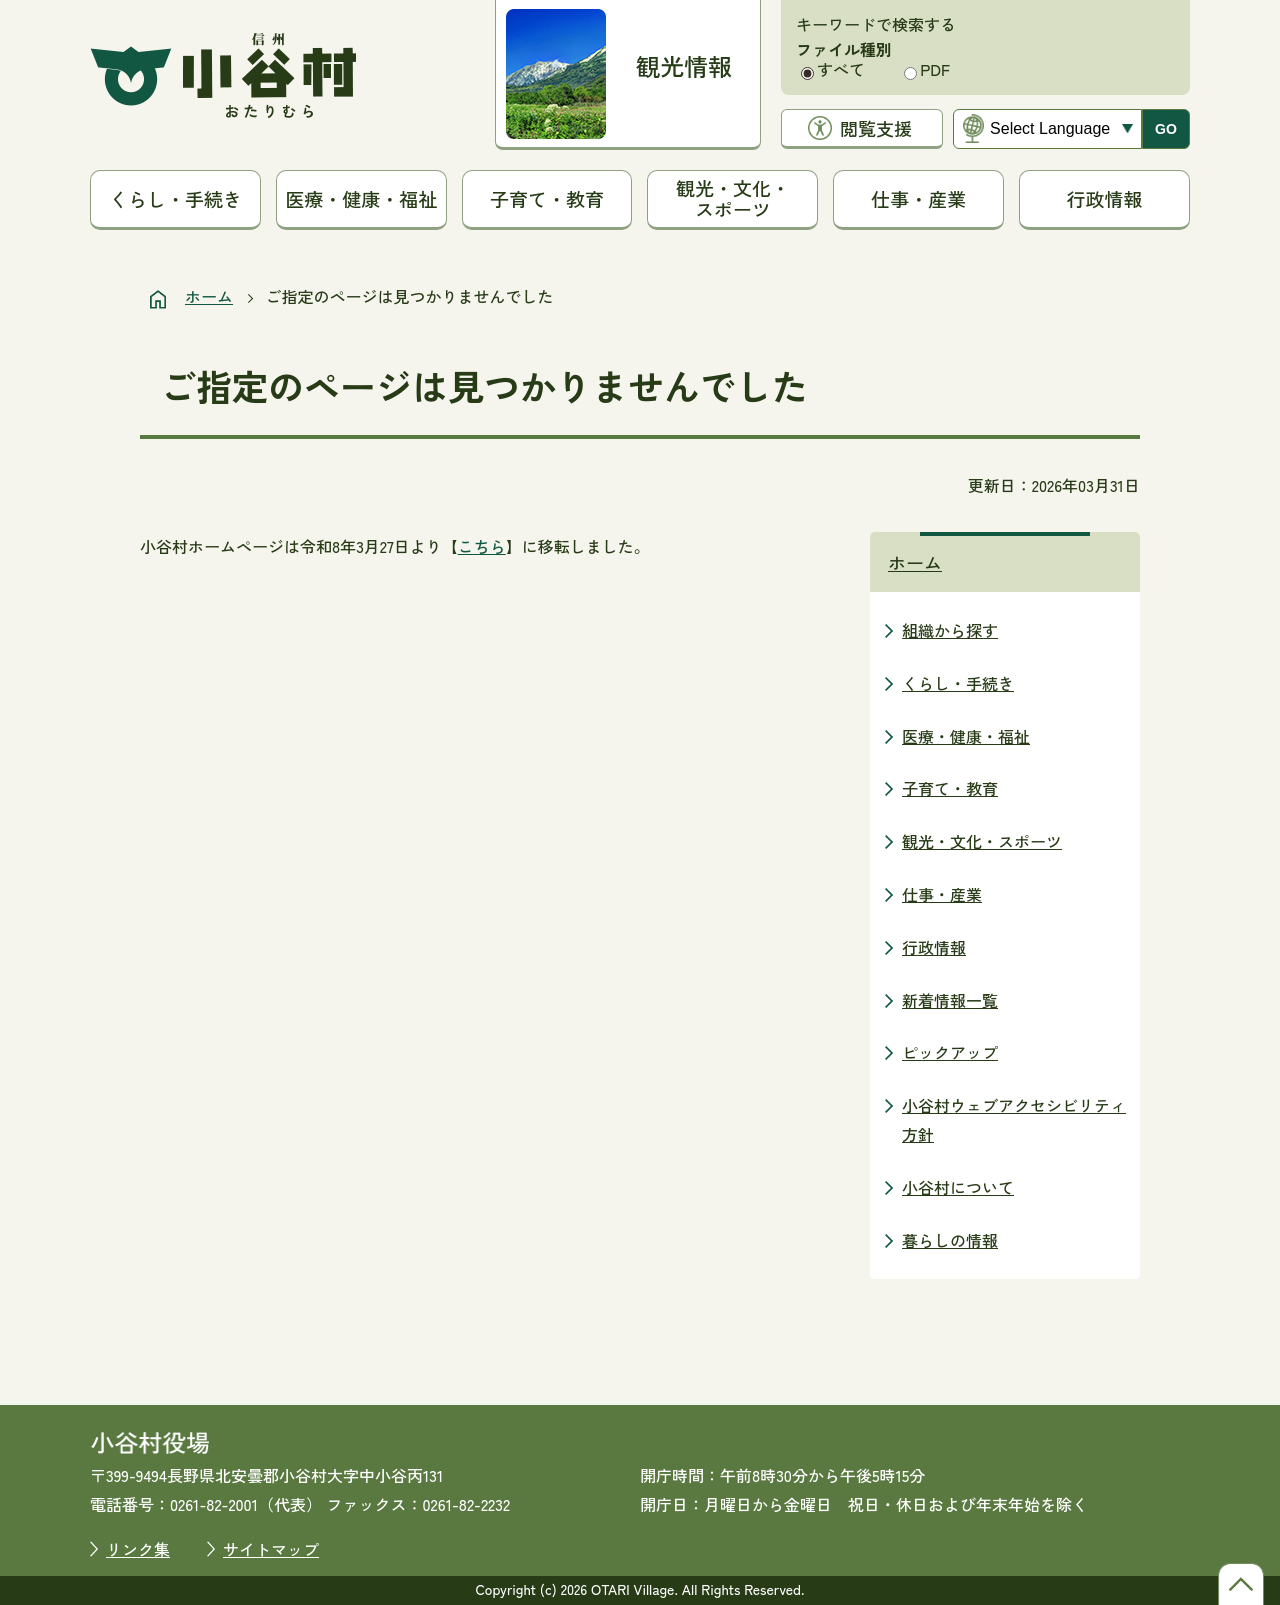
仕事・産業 (918, 198)
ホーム (209, 296)
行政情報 (1105, 198)
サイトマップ (271, 1549)
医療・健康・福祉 (361, 198)
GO (1166, 129)
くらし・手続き (175, 198)
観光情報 (684, 65)
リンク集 (138, 1549)
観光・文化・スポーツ (733, 198)
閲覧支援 (876, 128)
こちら (482, 546)
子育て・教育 (547, 198)
